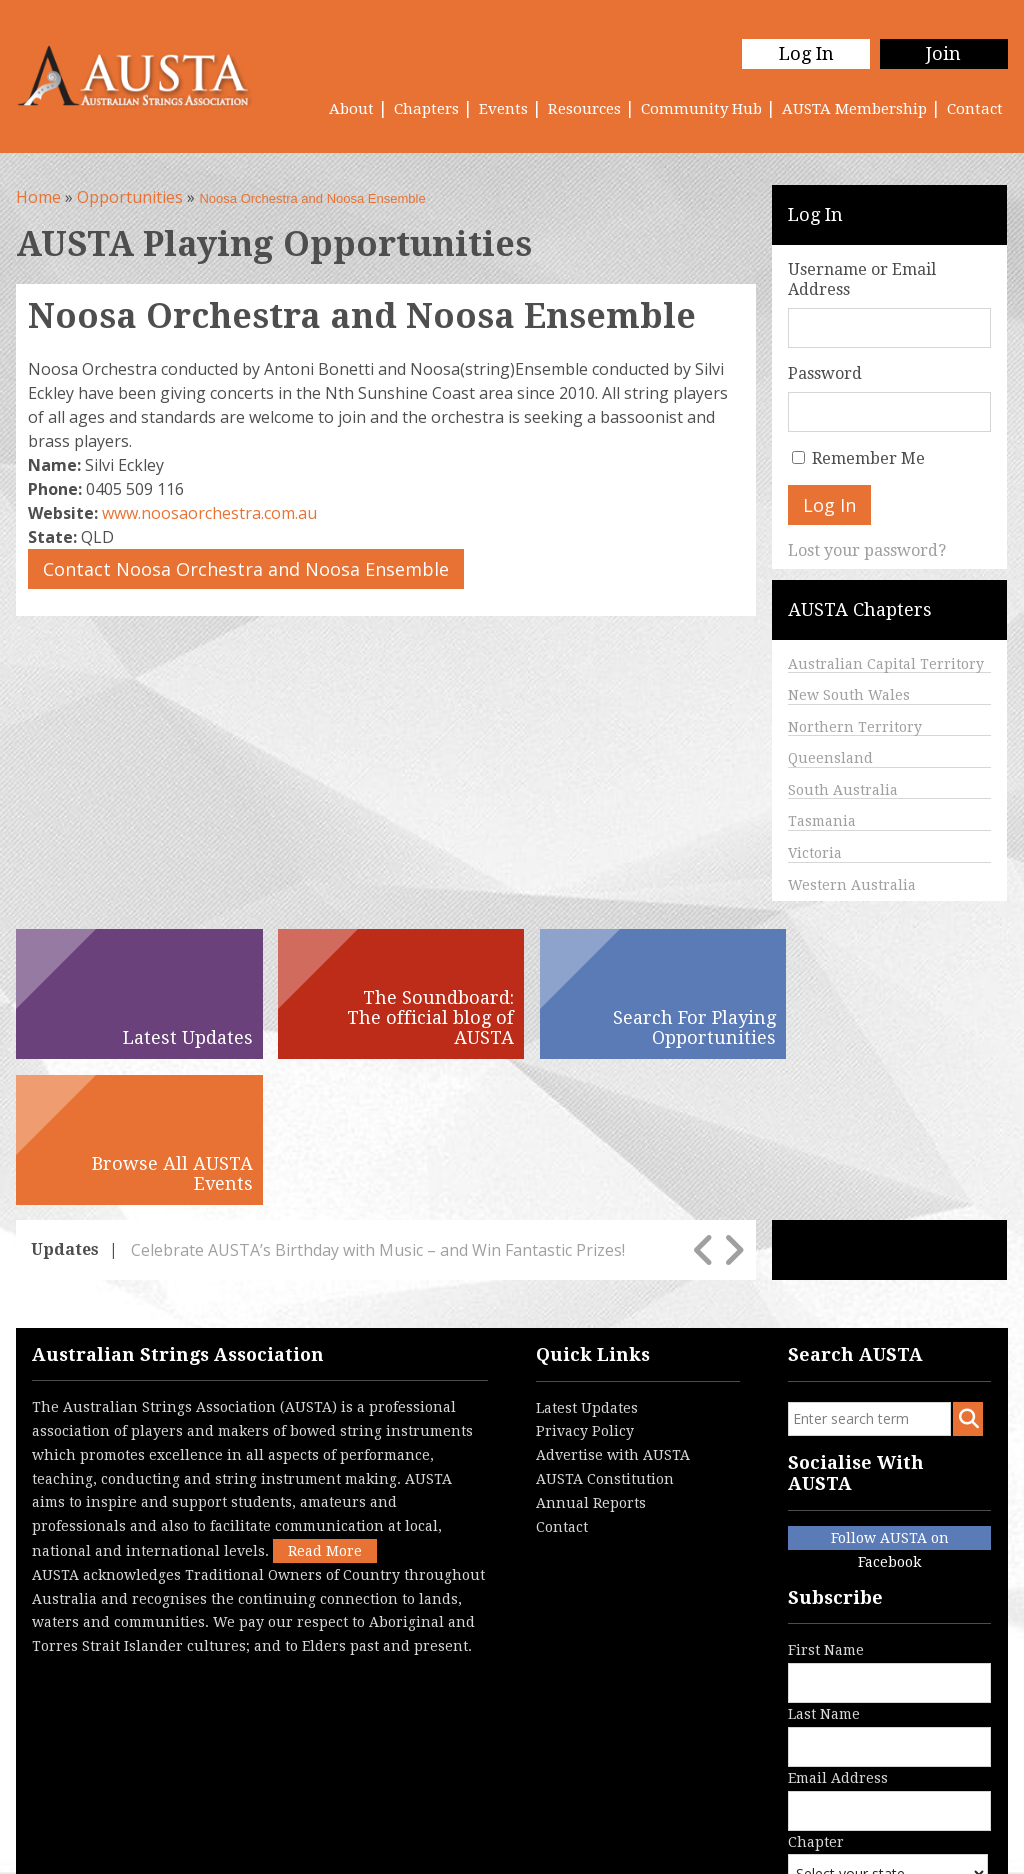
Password (825, 373)
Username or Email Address (862, 279)
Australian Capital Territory (886, 664)
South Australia (843, 790)
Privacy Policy (585, 1285)
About (351, 109)
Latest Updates (587, 1262)
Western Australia (852, 885)
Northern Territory (855, 727)
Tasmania (822, 821)
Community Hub (701, 109)
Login (439, 1847)
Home (38, 197)
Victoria (815, 853)
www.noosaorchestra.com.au (209, 513)
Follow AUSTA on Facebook (890, 1394)
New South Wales (849, 695)
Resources (584, 109)
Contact (975, 109)
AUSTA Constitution (605, 1333)
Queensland (830, 758)
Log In (805, 53)
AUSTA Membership (854, 109)
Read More (325, 1405)
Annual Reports (591, 1357)
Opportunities (130, 197)
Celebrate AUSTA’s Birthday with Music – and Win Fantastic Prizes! (378, 1104)
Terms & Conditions (245, 1847)
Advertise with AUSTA (613, 1309)
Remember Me (868, 458)
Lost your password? (867, 550)
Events (503, 109)
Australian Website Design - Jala (889, 1827)
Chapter (888, 1732)
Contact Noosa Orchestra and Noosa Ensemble (246, 569)
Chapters (426, 109)
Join (943, 53)
